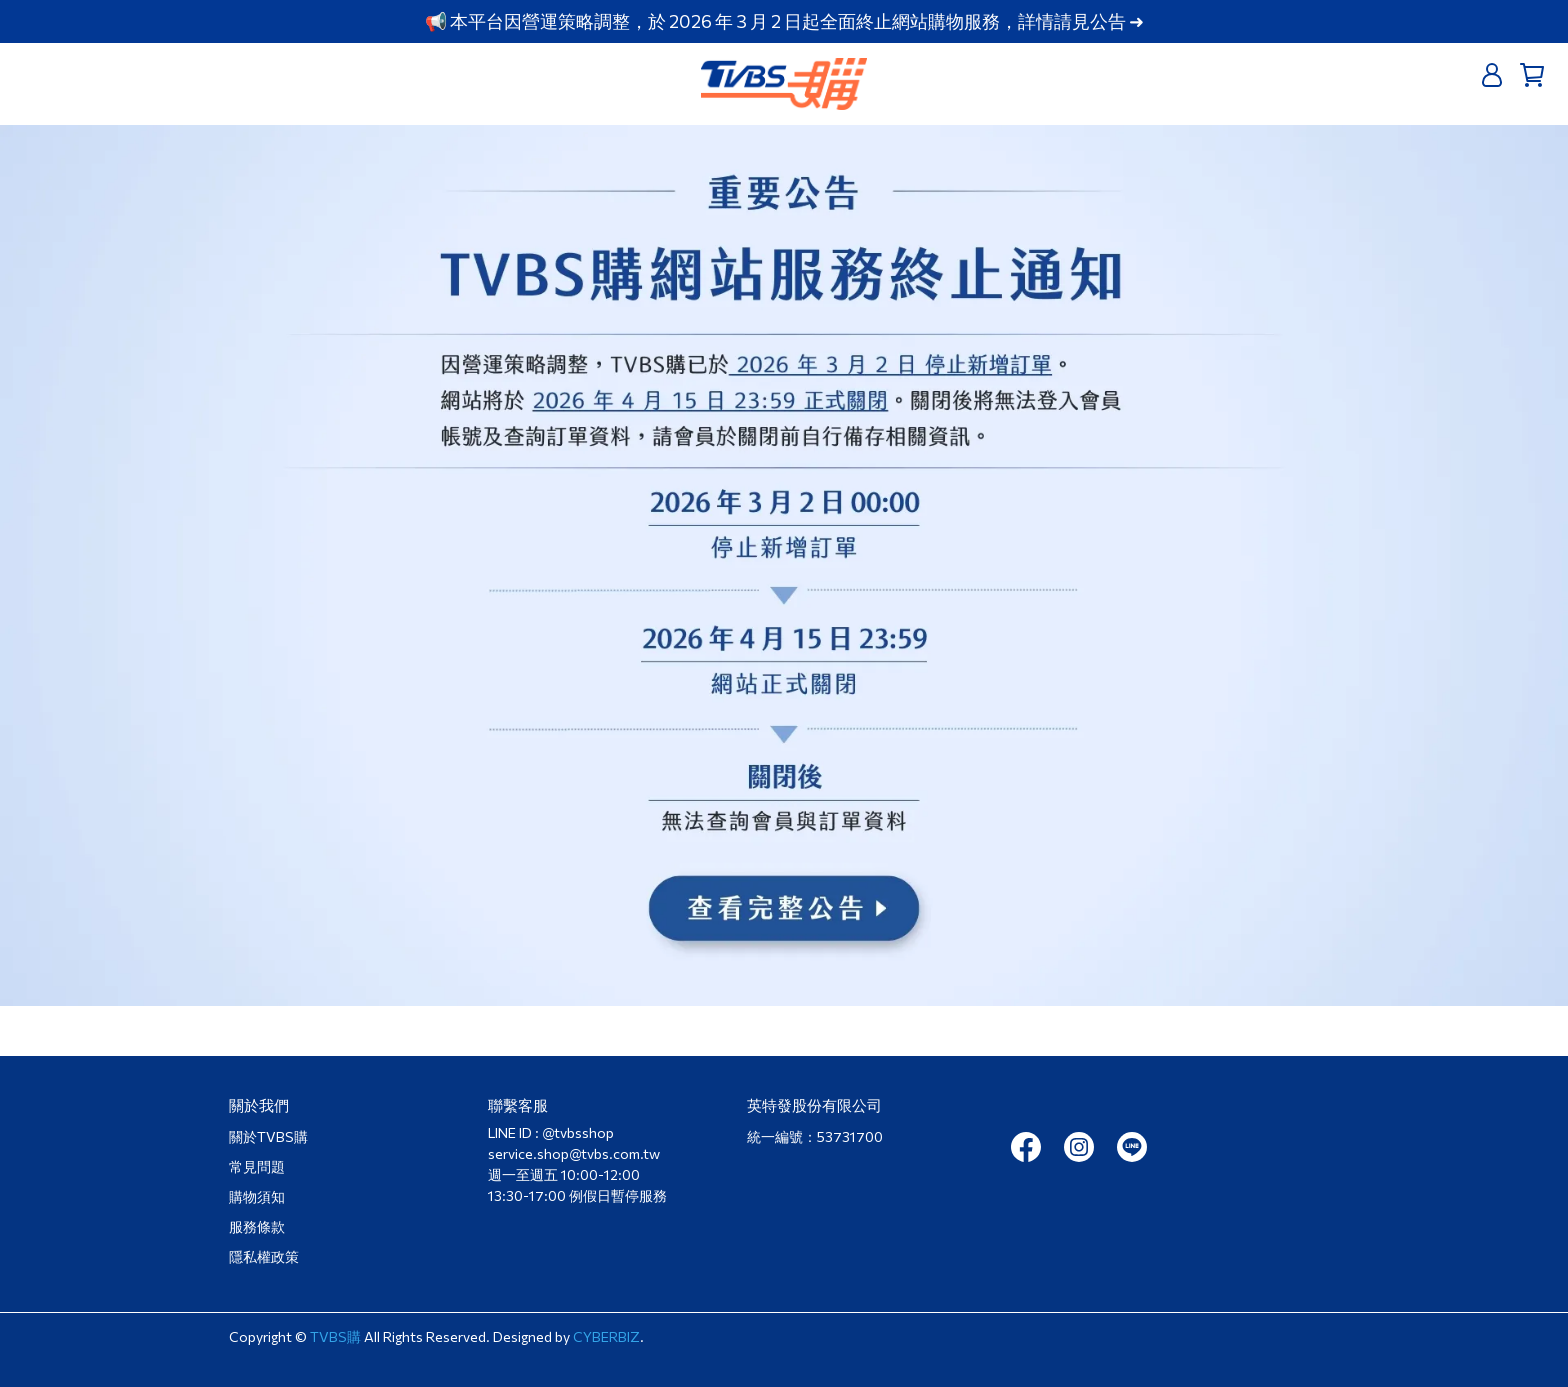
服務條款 (257, 1226)
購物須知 (257, 1196)
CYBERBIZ (606, 1336)
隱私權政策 (264, 1256)
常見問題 (257, 1166)
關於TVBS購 (268, 1136)
